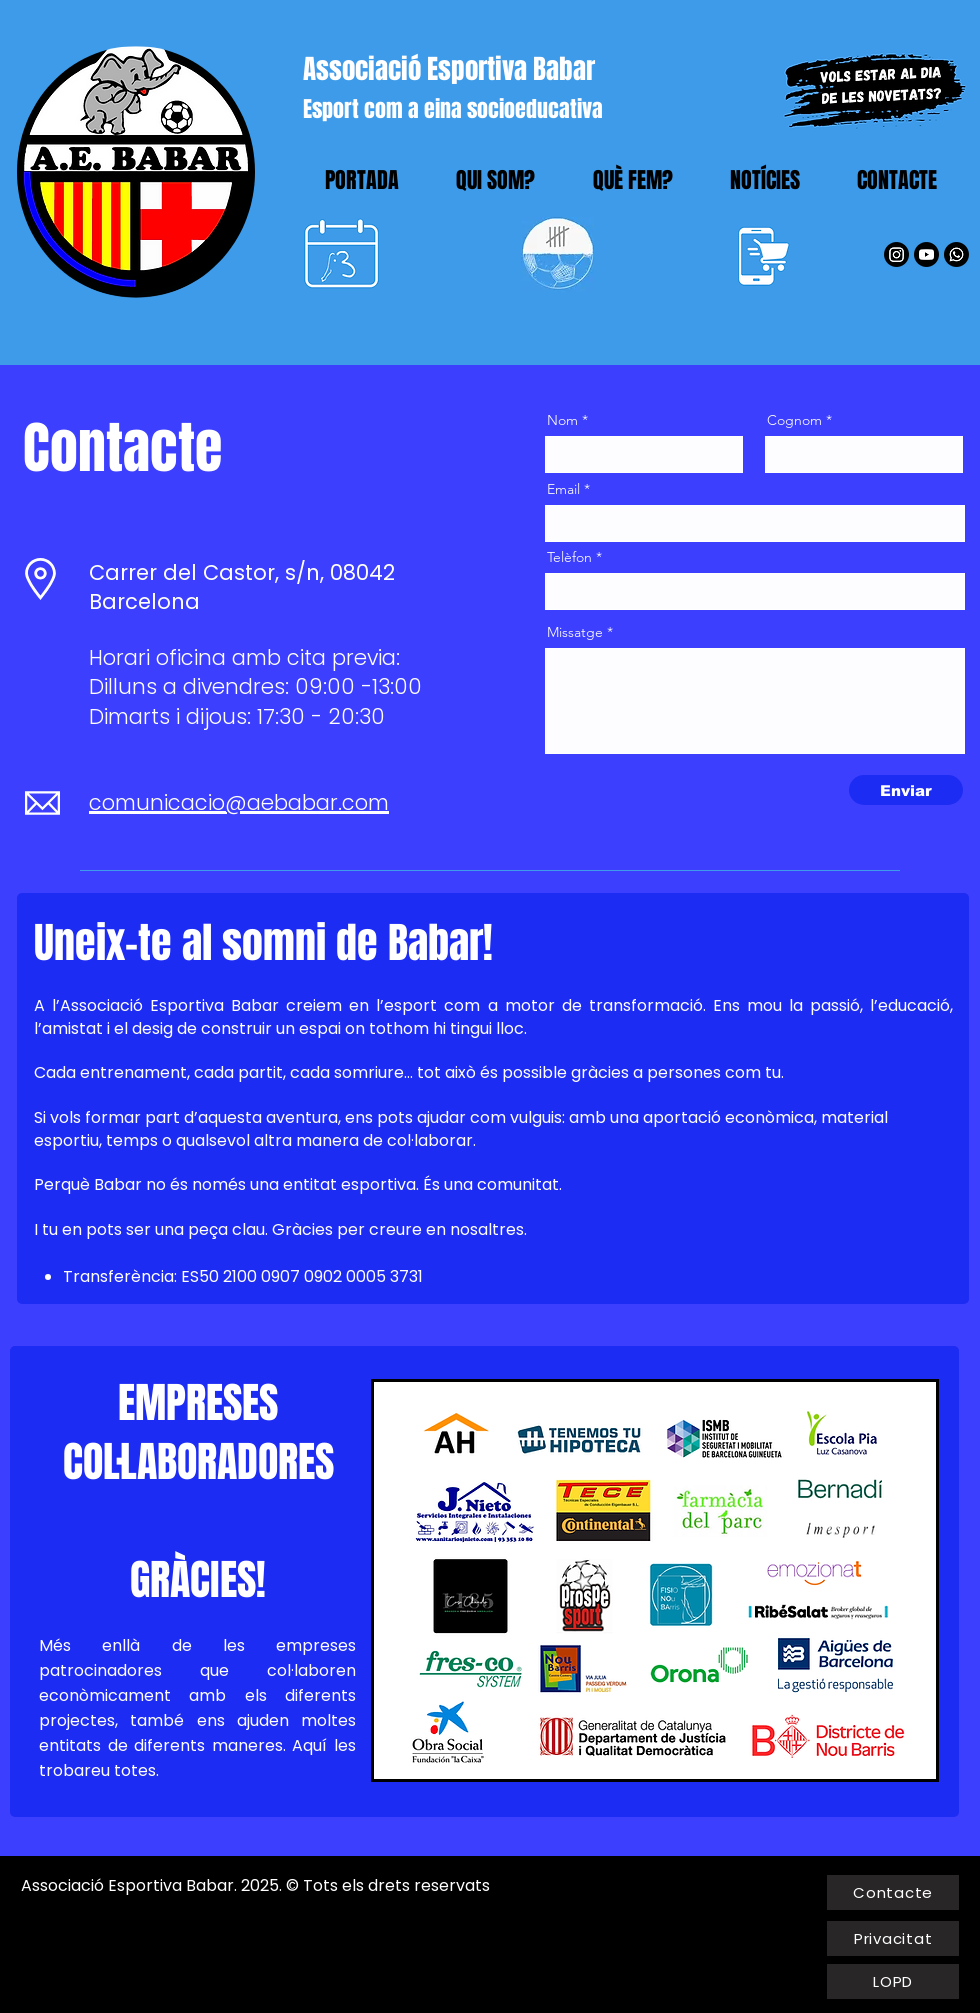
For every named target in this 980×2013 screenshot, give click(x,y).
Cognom (794, 420)
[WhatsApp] (956, 254)
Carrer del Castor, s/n (204, 572)
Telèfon (569, 557)
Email (563, 489)
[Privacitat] (893, 1938)
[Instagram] (896, 254)
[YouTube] (926, 254)
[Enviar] (906, 790)
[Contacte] (893, 1892)
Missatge (575, 632)
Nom (562, 420)
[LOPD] (893, 1981)
